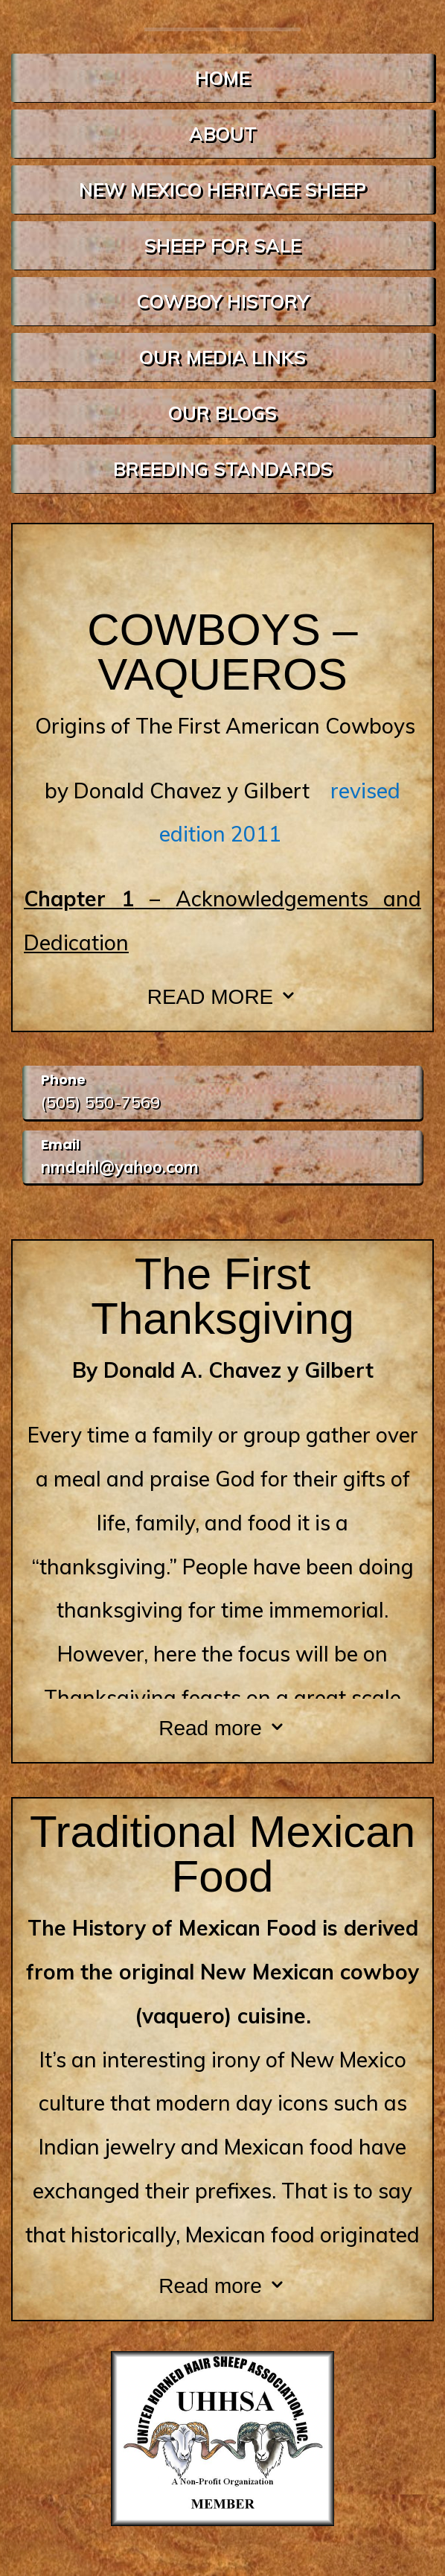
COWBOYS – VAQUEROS (222, 652)
